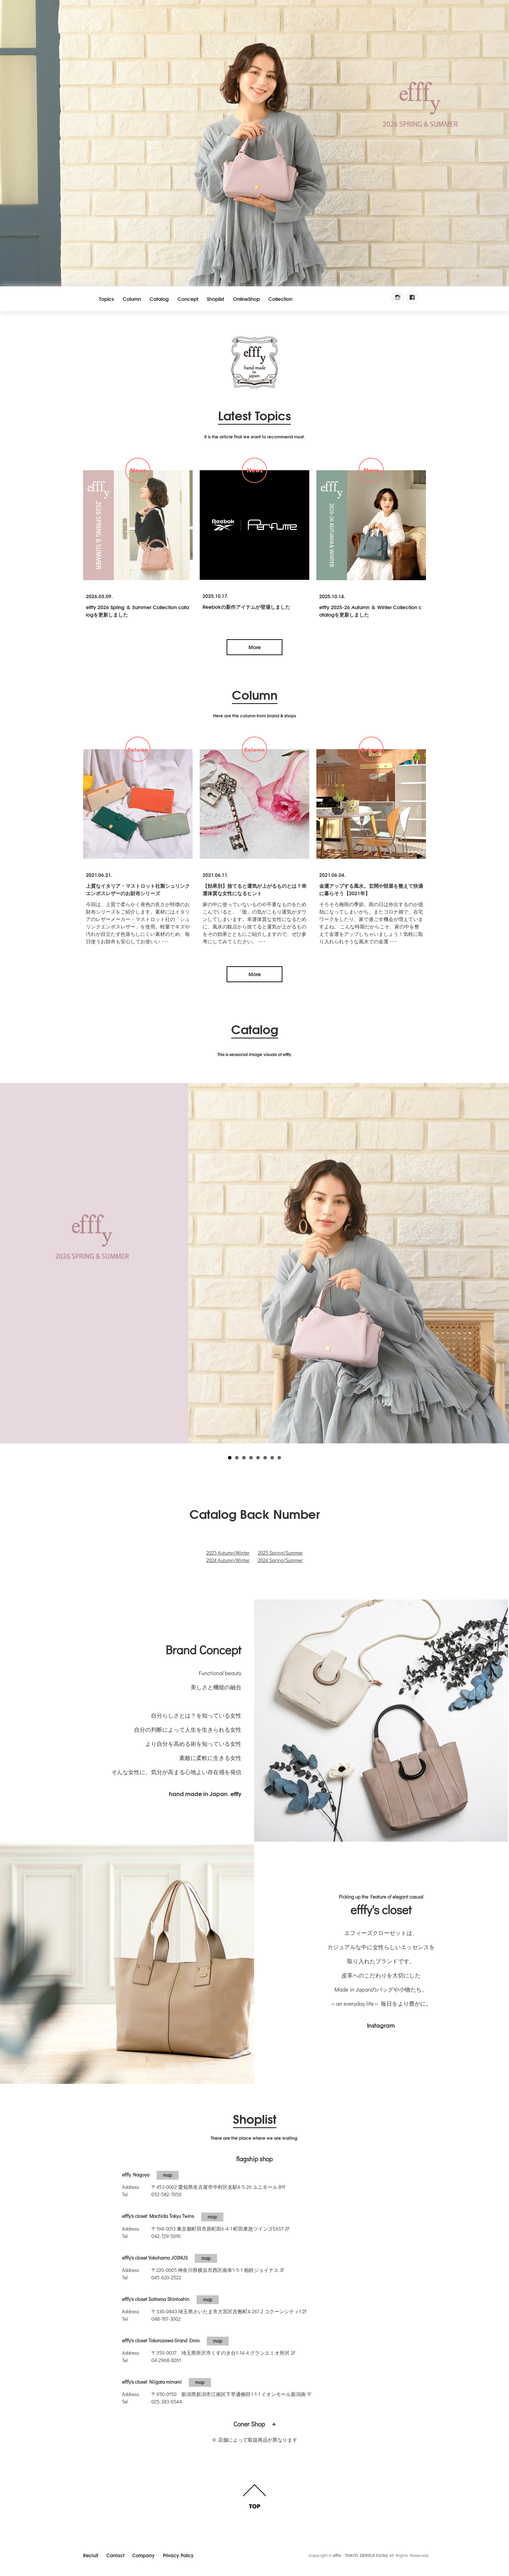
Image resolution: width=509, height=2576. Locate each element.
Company (143, 2554)
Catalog (159, 299)
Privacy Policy (178, 2554)
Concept (187, 299)
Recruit (90, 2554)
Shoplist (215, 299)
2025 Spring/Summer (280, 1552)
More (254, 647)
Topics (106, 299)
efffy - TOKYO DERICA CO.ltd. (360, 2555)
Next (500, 1261)
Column (132, 299)
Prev (9, 1261)
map (167, 2175)
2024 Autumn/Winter (228, 1560)
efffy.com (254, 363)
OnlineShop (246, 299)
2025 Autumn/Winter (228, 1552)
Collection (280, 299)
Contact (115, 2554)
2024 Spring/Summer (280, 1560)
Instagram (381, 2025)
